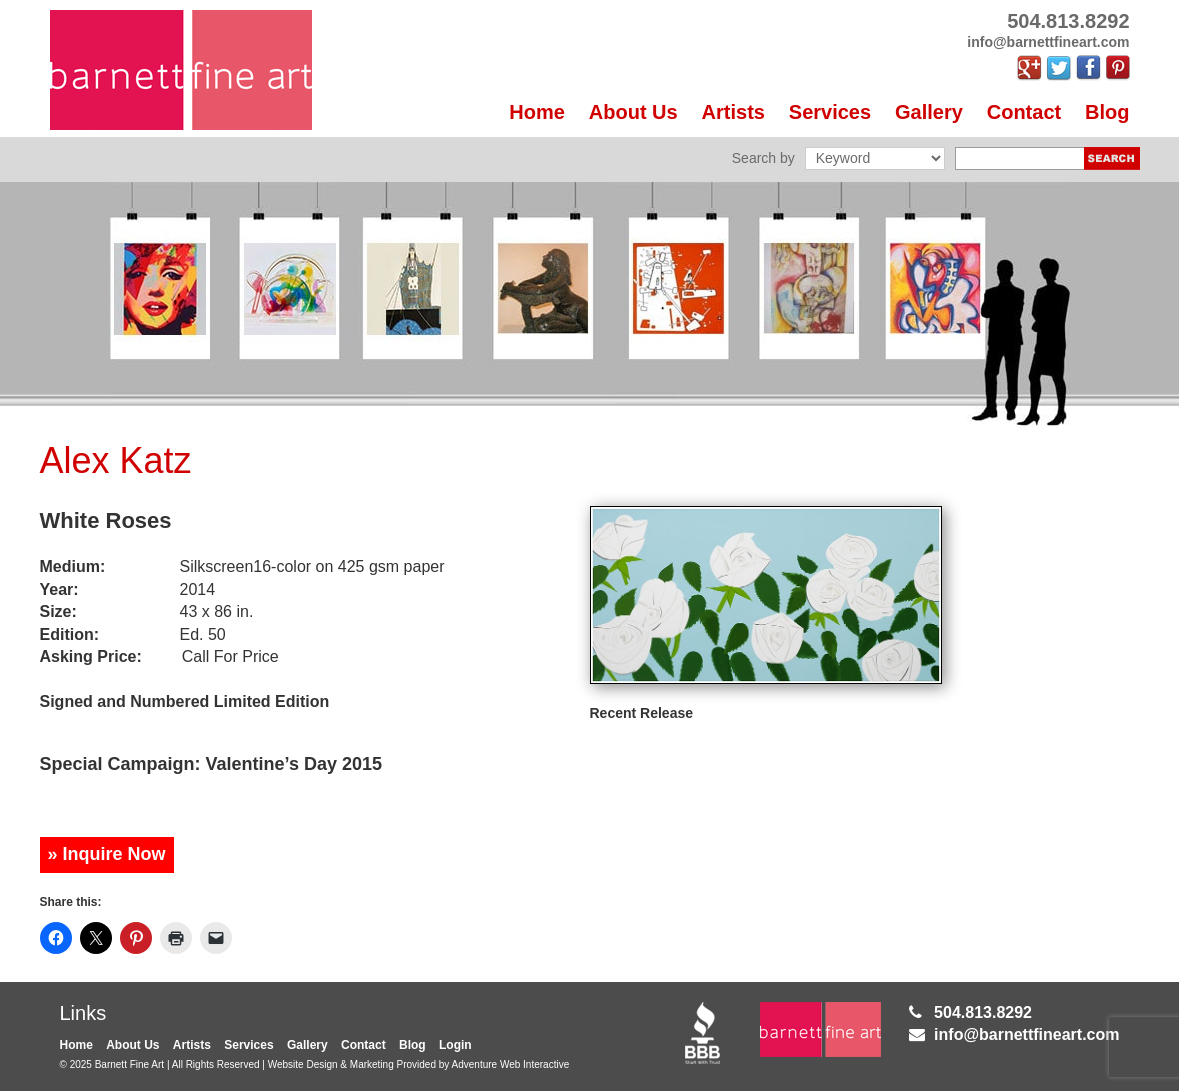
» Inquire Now (107, 854)
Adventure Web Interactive (511, 1064)
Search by (763, 158)
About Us (633, 112)
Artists (733, 112)
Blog (1107, 112)
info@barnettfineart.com (1026, 1034)
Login (455, 1045)
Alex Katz (116, 460)
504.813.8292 (983, 1012)
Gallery (929, 112)
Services (830, 112)
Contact (1024, 112)
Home (537, 112)
